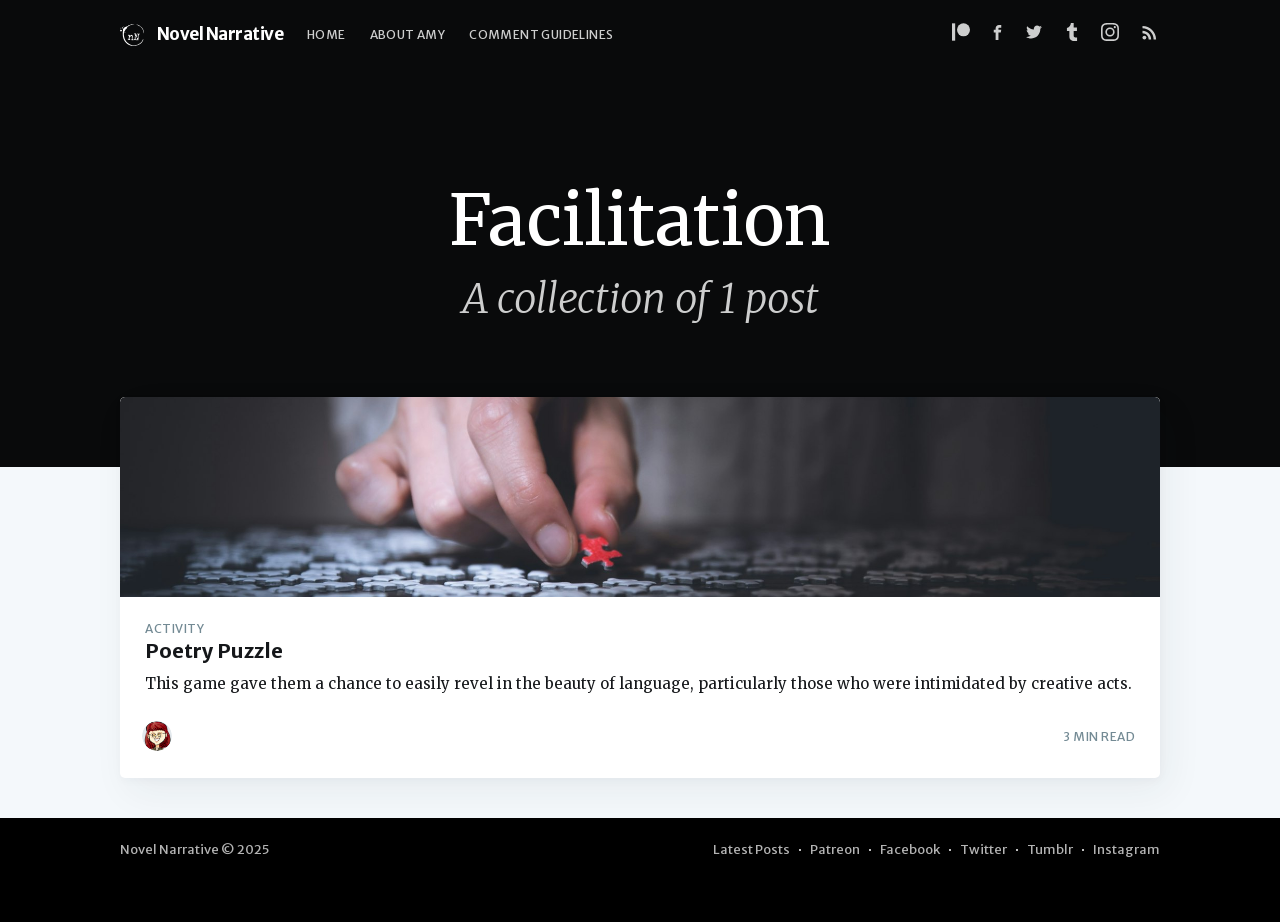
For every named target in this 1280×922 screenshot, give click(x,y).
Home (326, 34)
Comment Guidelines (541, 34)
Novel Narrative (201, 35)
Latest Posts (751, 849)
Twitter (983, 849)
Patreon (835, 849)
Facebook (910, 849)
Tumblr (1050, 849)
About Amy (408, 34)
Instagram (1126, 849)
